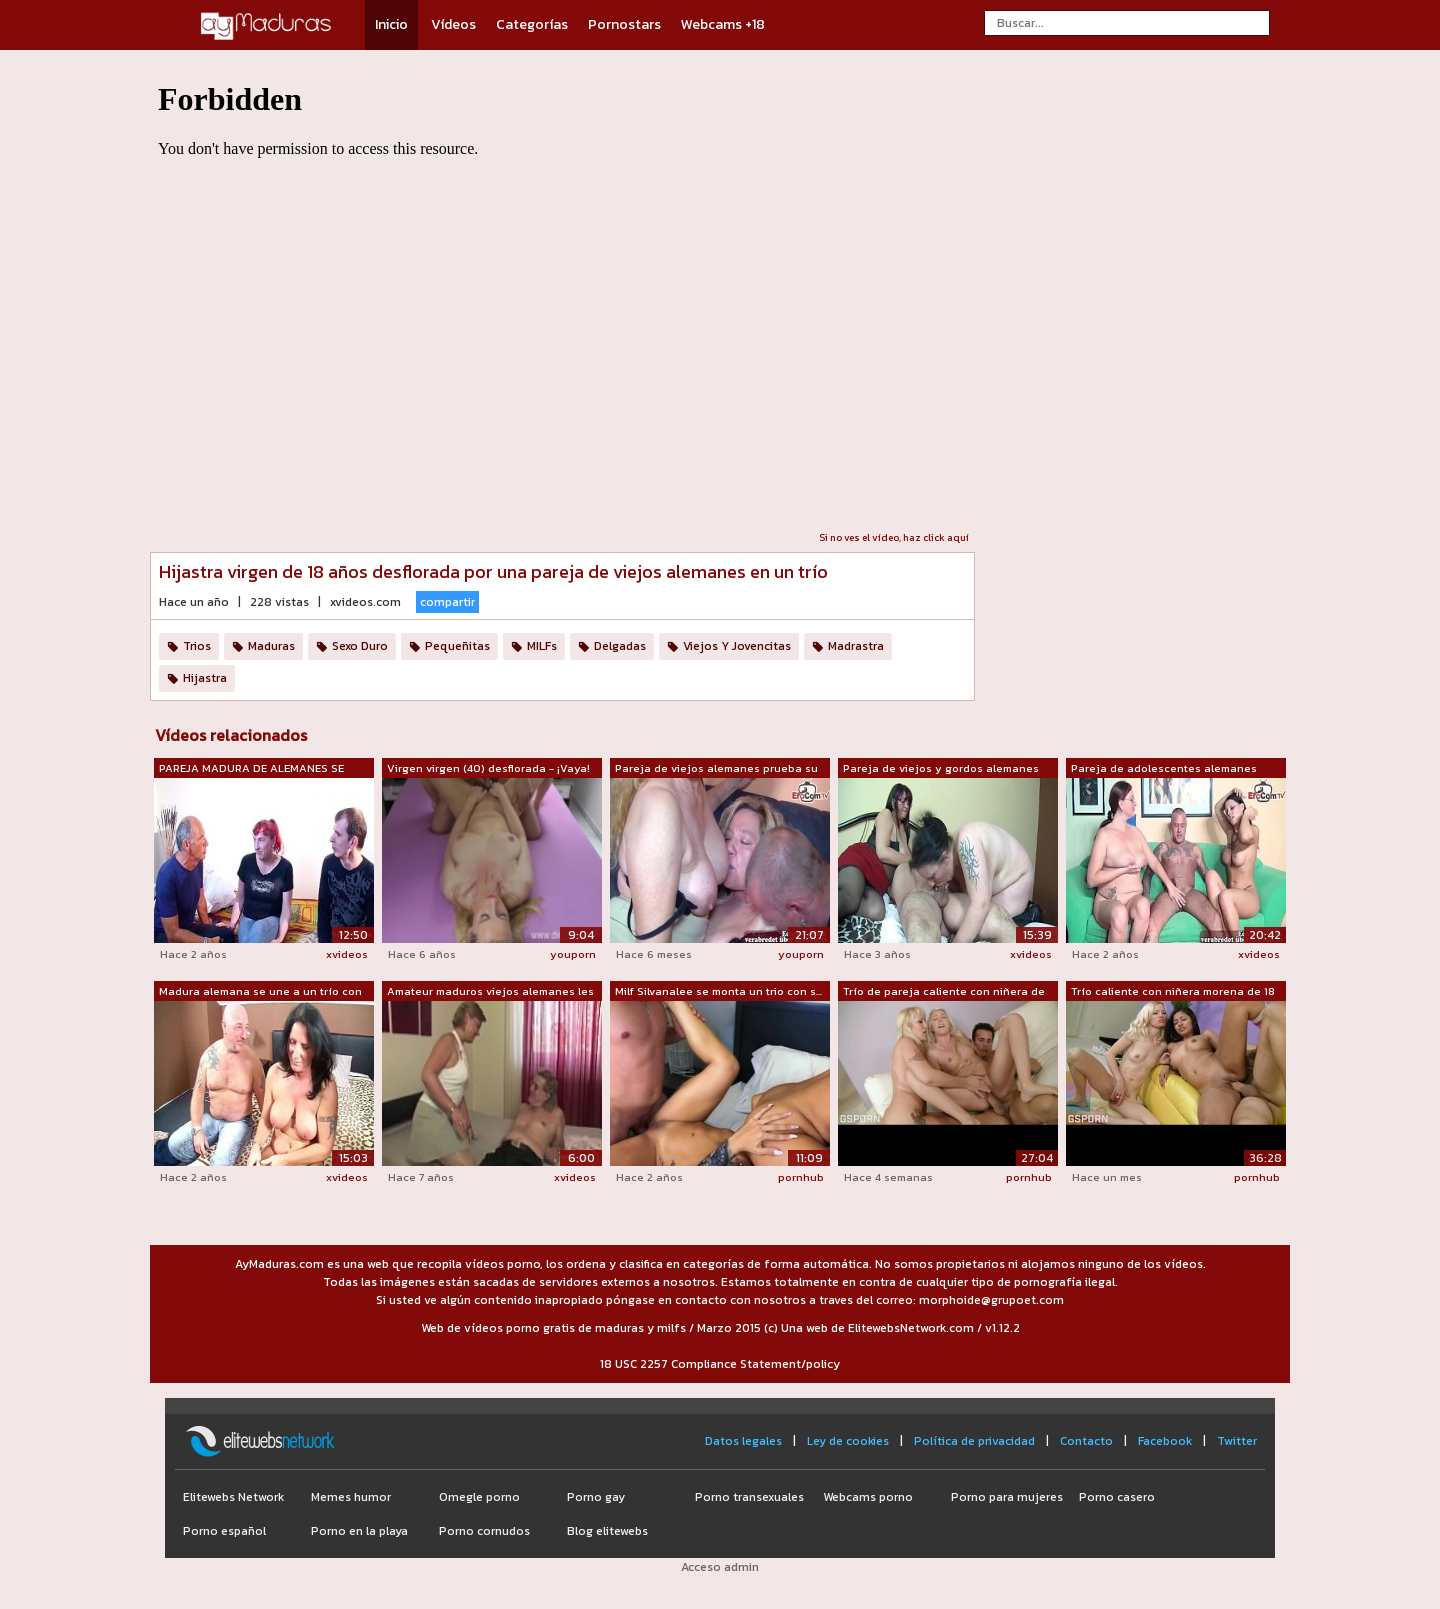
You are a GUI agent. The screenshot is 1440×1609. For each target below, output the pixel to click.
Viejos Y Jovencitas (737, 646)
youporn (573, 954)
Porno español (224, 1531)
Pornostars (624, 24)
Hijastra (205, 678)
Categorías (532, 24)
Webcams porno (868, 1497)
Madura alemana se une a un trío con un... (260, 992)
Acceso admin (720, 1567)
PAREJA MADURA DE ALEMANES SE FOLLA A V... (251, 769)
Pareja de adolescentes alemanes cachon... (1164, 769)
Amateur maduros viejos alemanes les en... (490, 992)
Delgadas (620, 646)
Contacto (1086, 1441)
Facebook (1165, 1441)
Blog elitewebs (607, 1531)
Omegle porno (479, 1497)
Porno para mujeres (1007, 1497)
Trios (197, 646)
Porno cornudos (484, 1531)
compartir (447, 602)
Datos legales (743, 1441)
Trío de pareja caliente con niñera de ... (944, 992)
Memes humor (351, 1497)
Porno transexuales (749, 1497)
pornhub (801, 1177)
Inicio (391, 24)
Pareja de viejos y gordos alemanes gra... (941, 769)
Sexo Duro (360, 646)
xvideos (347, 954)
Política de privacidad (974, 1441)
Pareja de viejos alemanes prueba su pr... (716, 769)
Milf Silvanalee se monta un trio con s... (718, 991)
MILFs (542, 646)
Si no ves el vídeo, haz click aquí (894, 537)
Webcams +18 (723, 24)
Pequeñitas (457, 646)
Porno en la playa (359, 1531)
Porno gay (596, 1497)
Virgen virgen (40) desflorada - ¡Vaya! (488, 768)
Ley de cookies (848, 1441)
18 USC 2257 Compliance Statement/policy (720, 1364)
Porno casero (1117, 1497)
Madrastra (856, 646)
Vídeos (453, 24)
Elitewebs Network (233, 1497)
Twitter (1237, 1441)
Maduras (271, 646)
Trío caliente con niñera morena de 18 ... (1173, 992)
